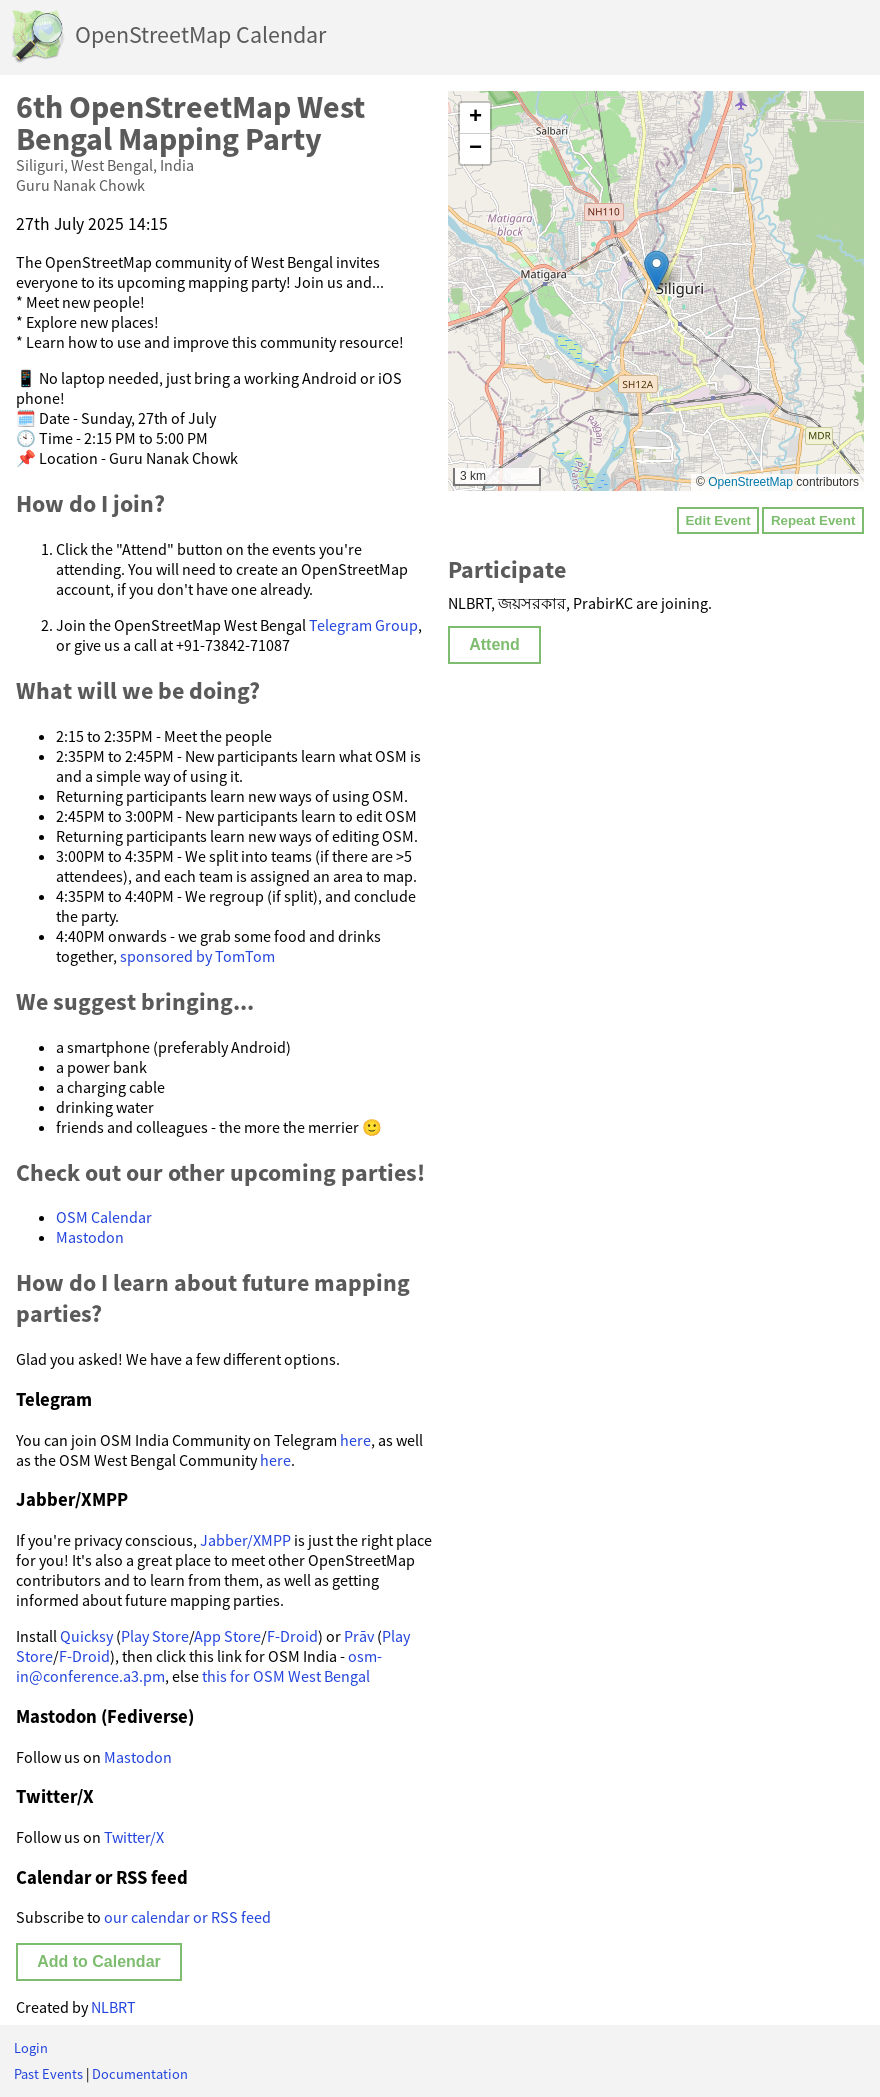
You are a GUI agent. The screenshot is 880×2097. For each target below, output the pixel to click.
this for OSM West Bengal (286, 1676)
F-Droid (292, 1636)
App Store (227, 1636)
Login (31, 2048)
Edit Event (717, 520)
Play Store (155, 1636)
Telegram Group (363, 625)
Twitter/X (134, 1837)
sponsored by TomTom (197, 956)
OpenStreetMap (750, 482)
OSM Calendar (104, 1217)
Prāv (359, 1636)
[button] (656, 270)
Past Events (48, 2074)
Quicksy (86, 1636)
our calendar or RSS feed (187, 1917)
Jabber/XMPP (245, 1540)
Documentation (140, 2074)
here (355, 1440)
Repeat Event (813, 520)
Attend (494, 644)
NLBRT (113, 2007)
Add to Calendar (99, 1961)
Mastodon (90, 1237)
